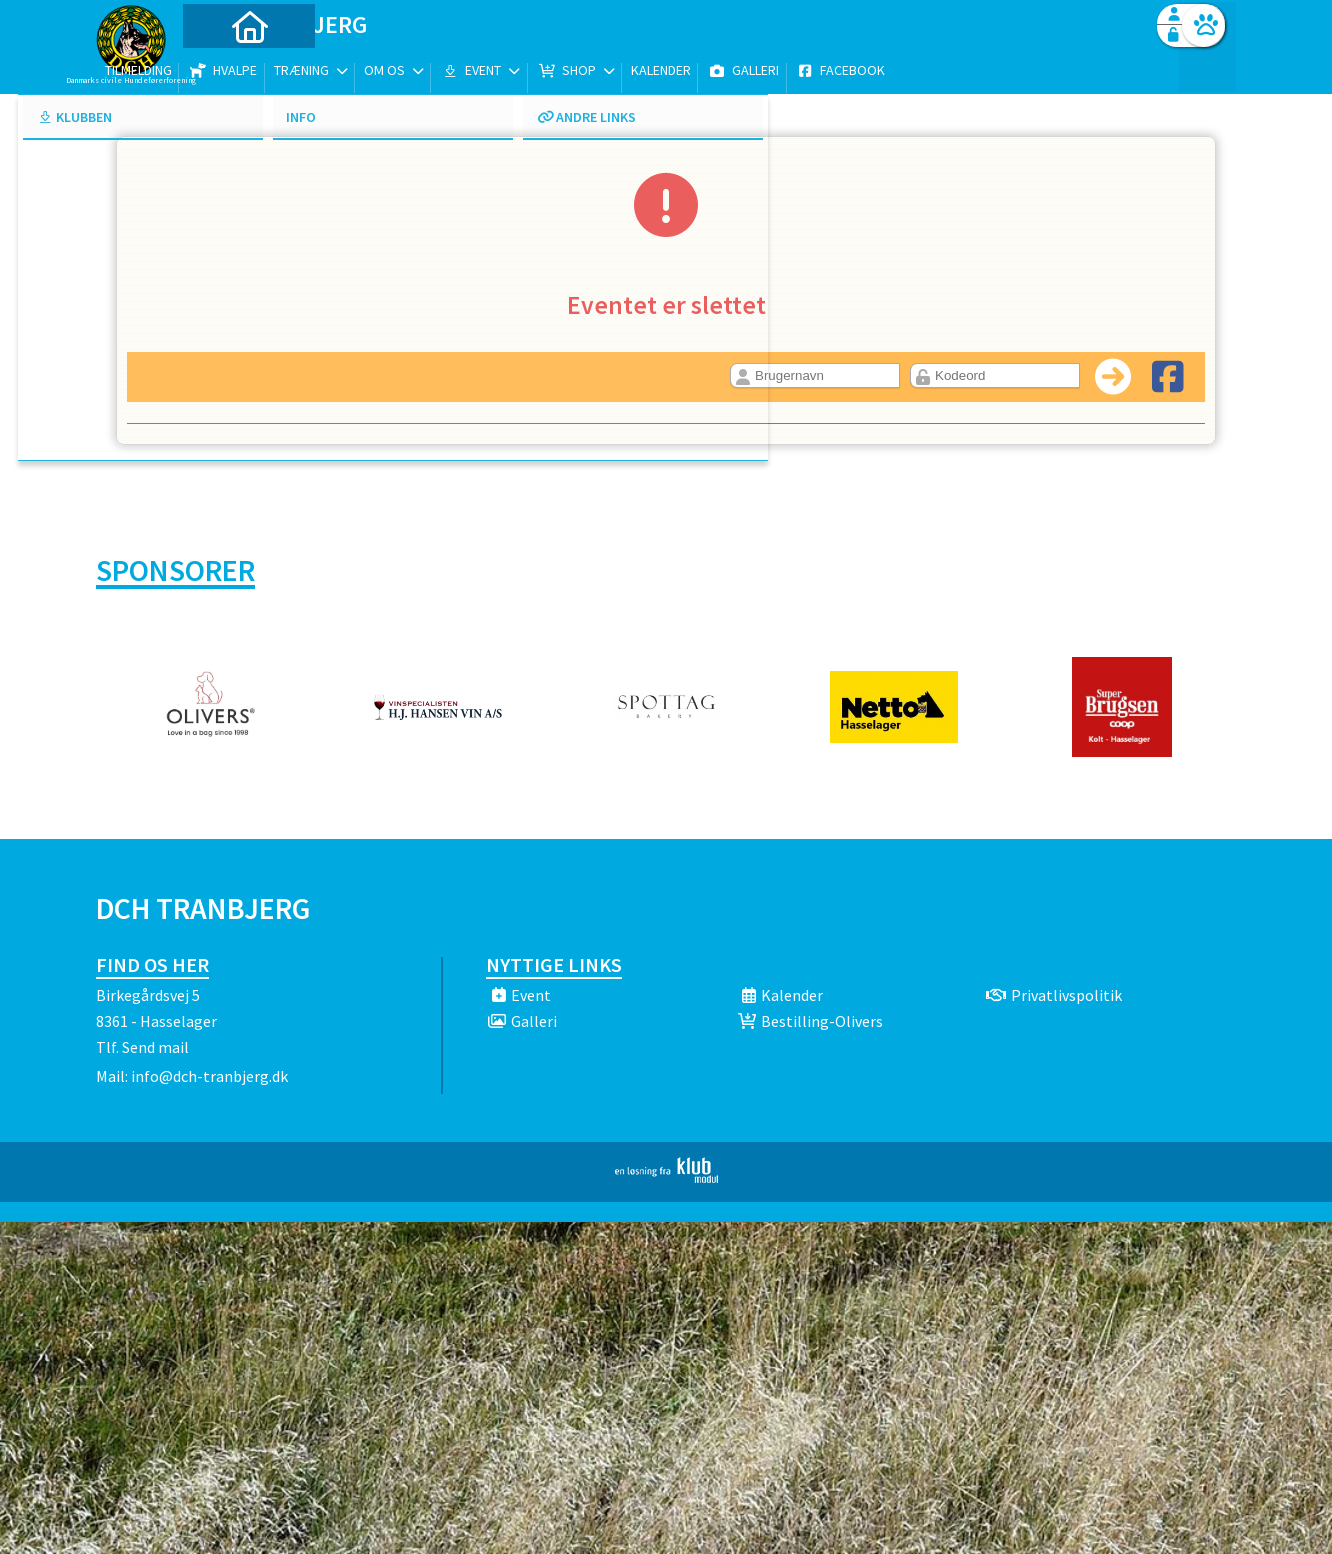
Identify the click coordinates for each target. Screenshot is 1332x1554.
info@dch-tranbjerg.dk (209, 1076)
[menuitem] (221, 67)
